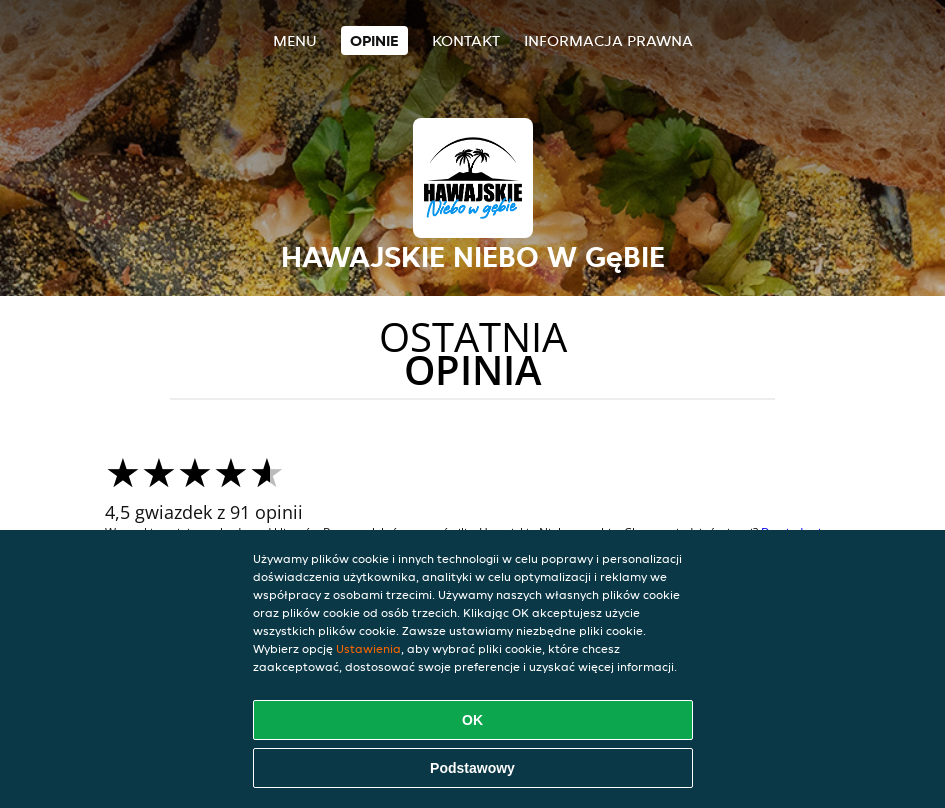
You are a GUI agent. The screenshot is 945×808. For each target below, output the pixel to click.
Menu (295, 40)
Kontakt (466, 40)
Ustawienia (368, 648)
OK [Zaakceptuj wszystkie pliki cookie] (472, 720)
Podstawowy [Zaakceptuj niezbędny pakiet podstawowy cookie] (472, 768)
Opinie (374, 40)
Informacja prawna (608, 40)
